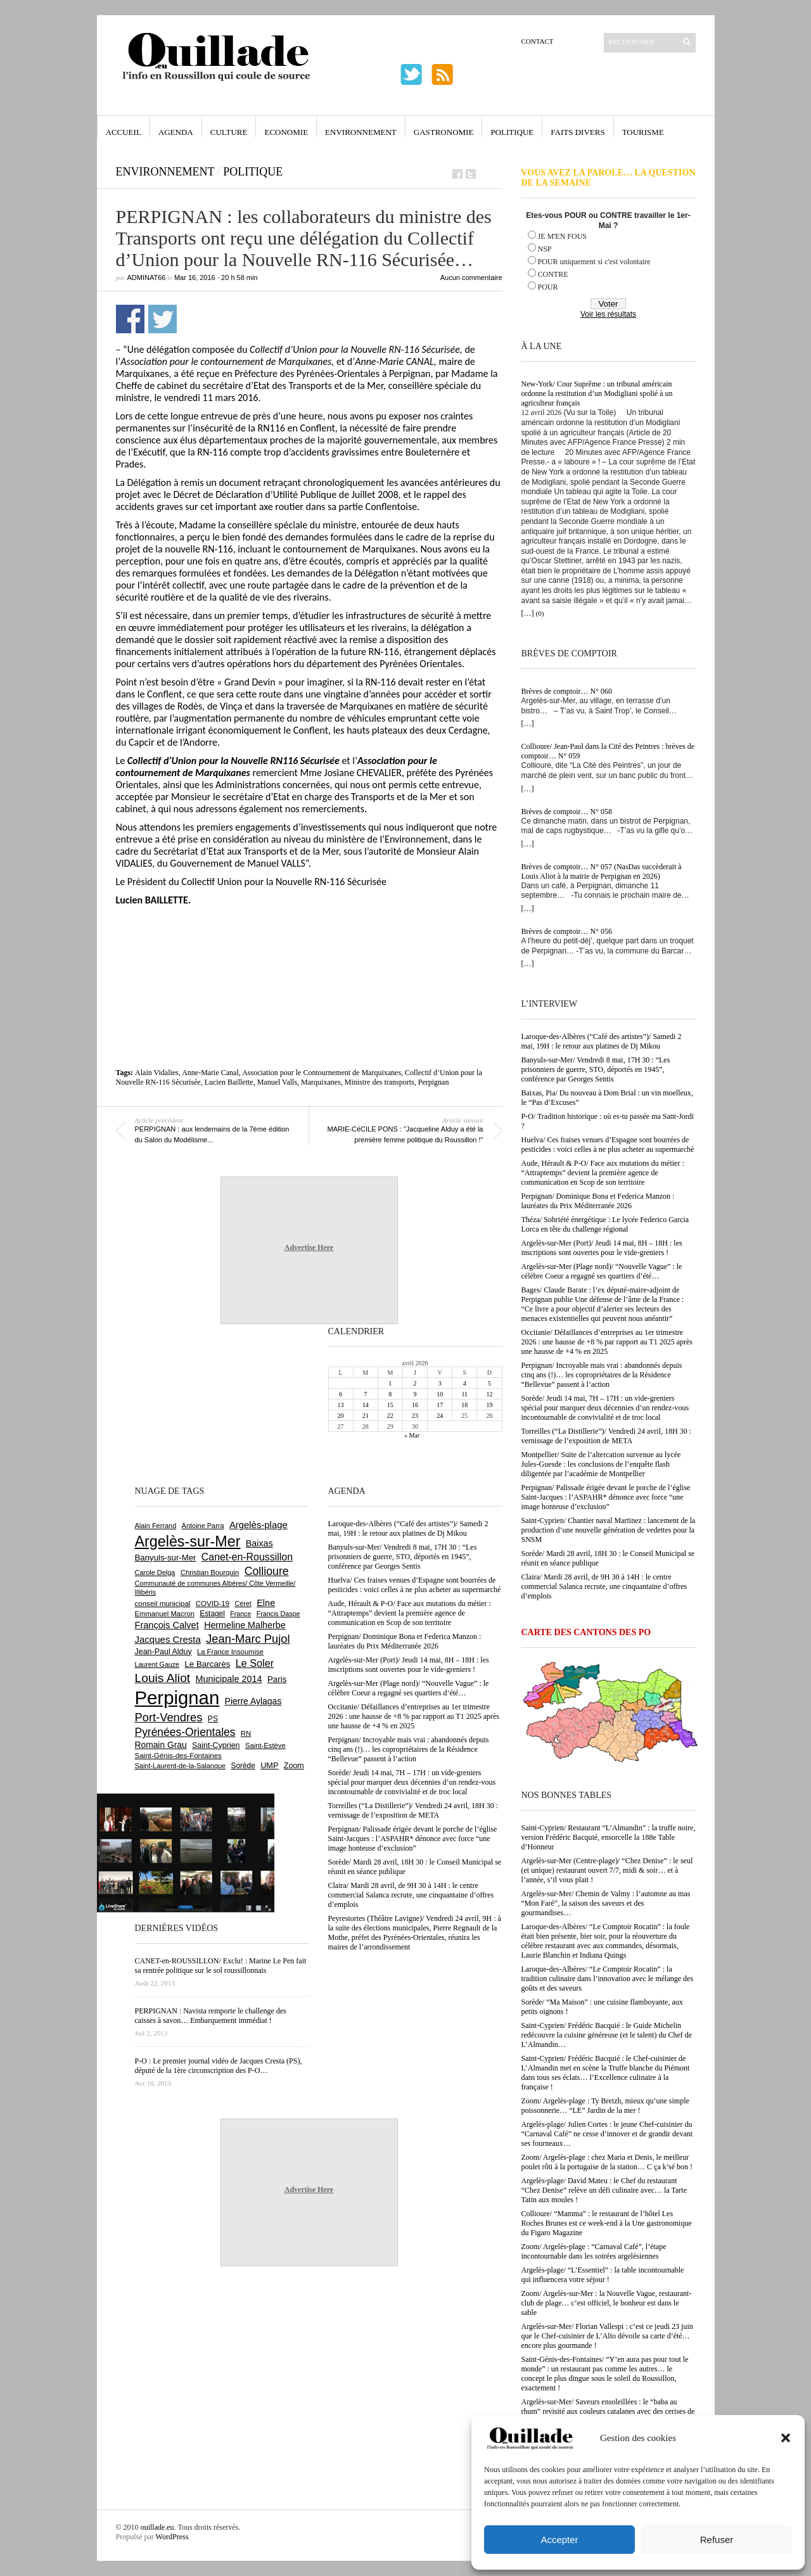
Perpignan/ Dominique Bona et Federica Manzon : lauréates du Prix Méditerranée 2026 (598, 1201)
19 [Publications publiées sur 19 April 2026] (489, 1404)
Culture (229, 132)
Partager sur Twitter (162, 319)
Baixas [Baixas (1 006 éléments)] (259, 1543)
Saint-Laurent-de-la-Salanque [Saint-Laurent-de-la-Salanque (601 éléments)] (180, 1765)
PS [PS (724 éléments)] (213, 1718)
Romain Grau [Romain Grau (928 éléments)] (161, 1745)
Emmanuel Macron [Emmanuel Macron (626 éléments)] (165, 1613)
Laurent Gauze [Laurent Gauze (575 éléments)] (157, 1664)
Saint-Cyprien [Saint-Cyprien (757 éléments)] (216, 1745)
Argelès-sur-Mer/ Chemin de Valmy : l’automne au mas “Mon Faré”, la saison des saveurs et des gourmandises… (606, 1903)
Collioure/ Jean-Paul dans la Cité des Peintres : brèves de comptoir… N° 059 (608, 751)
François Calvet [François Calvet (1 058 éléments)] (167, 1625)
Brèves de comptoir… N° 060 (566, 691)
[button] (785, 2438)
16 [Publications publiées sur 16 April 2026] (415, 1404)
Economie (286, 132)
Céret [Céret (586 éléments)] (242, 1603)
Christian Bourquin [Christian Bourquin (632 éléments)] (210, 1572)
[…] (527, 613)
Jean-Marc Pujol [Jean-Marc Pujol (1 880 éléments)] (248, 1638)
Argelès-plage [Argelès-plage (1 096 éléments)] (258, 1525)
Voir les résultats (608, 314)
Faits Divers (577, 132)
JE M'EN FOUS (562, 236)
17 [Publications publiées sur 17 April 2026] (440, 1404)
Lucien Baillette (229, 1082)
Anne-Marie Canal (210, 1072)
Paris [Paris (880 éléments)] (276, 1679)
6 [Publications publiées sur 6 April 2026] (340, 1394)
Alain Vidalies (157, 1072)
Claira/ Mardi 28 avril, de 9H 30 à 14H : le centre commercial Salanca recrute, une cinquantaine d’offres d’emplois (604, 1586)
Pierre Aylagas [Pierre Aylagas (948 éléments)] (253, 1701)
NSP (545, 249)
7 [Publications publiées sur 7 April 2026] (365, 1394)
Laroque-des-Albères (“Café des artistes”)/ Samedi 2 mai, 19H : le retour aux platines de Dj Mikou (601, 1041)
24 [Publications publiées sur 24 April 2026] (440, 1415)
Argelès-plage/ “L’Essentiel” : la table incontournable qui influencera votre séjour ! (602, 2275)
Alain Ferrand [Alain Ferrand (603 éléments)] (156, 1525)
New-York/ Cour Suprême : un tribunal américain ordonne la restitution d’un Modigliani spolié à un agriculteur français (597, 393)
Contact (537, 41)
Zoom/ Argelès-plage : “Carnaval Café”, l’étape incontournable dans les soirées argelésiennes (594, 2251)
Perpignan (433, 1082)
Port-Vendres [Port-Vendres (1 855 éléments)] (169, 1717)
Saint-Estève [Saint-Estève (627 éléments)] (265, 1745)
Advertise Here (308, 1247)
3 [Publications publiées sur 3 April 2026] (440, 1383)
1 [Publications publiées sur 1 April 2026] (390, 1383)
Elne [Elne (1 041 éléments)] (266, 1603)
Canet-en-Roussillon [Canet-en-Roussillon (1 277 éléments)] (247, 1557)
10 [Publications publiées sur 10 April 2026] (440, 1394)
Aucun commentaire (471, 277)
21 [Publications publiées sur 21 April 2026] (365, 1415)
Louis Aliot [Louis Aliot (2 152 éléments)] (163, 1678)
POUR (548, 287)
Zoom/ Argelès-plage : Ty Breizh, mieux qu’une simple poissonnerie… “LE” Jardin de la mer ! (605, 2105)
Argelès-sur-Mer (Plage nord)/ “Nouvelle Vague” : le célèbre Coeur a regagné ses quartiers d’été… (601, 1271)
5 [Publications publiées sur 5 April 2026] (489, 1383)
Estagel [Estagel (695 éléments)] (212, 1613)
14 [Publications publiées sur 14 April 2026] (365, 1404)
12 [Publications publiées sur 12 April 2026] (489, 1394)
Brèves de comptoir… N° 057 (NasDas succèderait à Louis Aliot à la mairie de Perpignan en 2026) (601, 871)
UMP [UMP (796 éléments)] (269, 1765)
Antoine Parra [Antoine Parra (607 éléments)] (203, 1525)
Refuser (717, 2539)
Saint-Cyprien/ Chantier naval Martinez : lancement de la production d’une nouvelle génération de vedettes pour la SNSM (608, 1530)
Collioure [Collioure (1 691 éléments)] (267, 1571)
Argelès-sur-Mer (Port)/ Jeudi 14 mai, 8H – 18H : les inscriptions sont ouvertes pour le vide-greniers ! (601, 1248)
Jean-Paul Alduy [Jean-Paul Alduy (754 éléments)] (163, 1651)
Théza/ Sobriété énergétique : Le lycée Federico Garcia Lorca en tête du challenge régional (605, 1224)
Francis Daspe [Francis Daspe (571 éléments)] (278, 1613)
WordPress (172, 2536)
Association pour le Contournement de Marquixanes (321, 1072)
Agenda (175, 132)
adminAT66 (146, 277)
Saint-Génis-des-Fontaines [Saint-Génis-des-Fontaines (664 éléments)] (178, 1755)
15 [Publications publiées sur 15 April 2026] (390, 1404)
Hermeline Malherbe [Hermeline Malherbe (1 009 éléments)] (244, 1625)
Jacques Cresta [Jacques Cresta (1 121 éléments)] (168, 1639)
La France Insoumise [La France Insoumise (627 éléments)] (230, 1651)
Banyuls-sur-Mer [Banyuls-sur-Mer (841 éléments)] (165, 1557)
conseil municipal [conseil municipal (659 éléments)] (163, 1603)
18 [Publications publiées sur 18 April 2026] (464, 1404)
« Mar (411, 1435)
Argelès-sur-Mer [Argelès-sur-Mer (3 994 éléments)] (188, 1541)
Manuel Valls (277, 1082)
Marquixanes (321, 1082)
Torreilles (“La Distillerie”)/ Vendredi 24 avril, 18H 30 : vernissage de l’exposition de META (606, 1436)
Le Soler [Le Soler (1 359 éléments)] (255, 1663)
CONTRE (553, 274)
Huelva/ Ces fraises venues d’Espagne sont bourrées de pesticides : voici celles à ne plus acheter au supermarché (607, 1144)
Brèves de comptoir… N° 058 (566, 811)
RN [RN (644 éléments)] (246, 1733)
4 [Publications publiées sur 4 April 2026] (464, 1383)
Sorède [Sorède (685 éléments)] (243, 1765)
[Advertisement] (309, 941)
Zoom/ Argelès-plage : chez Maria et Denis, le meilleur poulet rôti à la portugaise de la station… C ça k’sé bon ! (607, 2162)
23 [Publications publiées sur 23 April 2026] (415, 1415)
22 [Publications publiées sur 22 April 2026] (390, 1415)
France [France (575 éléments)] (240, 1613)
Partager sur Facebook (130, 319)
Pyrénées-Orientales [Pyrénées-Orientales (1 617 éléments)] (185, 1732)
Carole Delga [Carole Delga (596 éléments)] (155, 1572)
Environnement (361, 132)
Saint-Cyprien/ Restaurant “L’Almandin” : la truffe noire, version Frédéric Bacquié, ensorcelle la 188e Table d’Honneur (608, 1837)
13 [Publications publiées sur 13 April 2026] (341, 1404)
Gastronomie (444, 132)
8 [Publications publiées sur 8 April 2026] (390, 1394)
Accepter (559, 2539)
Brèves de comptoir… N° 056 (566, 931)
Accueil (123, 132)
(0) (540, 613)
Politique (511, 132)
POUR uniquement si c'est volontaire (594, 261)
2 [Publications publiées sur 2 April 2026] (414, 1383)
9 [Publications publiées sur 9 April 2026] (414, 1394)
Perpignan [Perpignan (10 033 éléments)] (177, 1697)
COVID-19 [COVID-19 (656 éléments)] (212, 1603)
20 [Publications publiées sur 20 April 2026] (341, 1415)
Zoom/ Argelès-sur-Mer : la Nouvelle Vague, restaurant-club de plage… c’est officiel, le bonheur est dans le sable (606, 2303)
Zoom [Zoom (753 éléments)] (294, 1765)
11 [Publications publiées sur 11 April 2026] (464, 1394)
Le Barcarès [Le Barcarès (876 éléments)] (207, 1664)
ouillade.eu (157, 2527)
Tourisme (643, 132)
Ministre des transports (379, 1082)
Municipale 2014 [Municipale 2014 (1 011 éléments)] (229, 1679)
